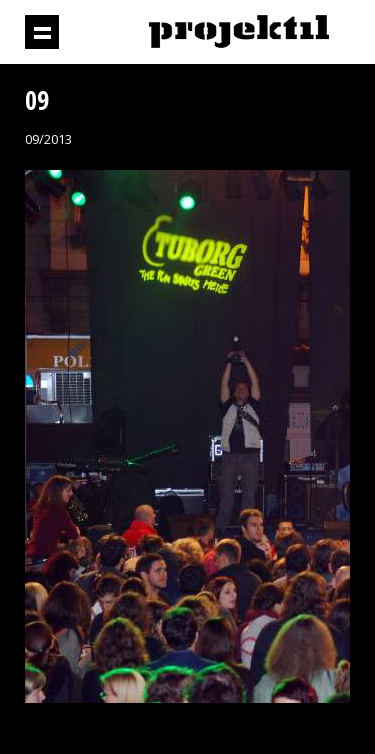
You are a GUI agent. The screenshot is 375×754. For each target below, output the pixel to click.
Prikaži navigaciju (42, 32)
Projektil (239, 32)
